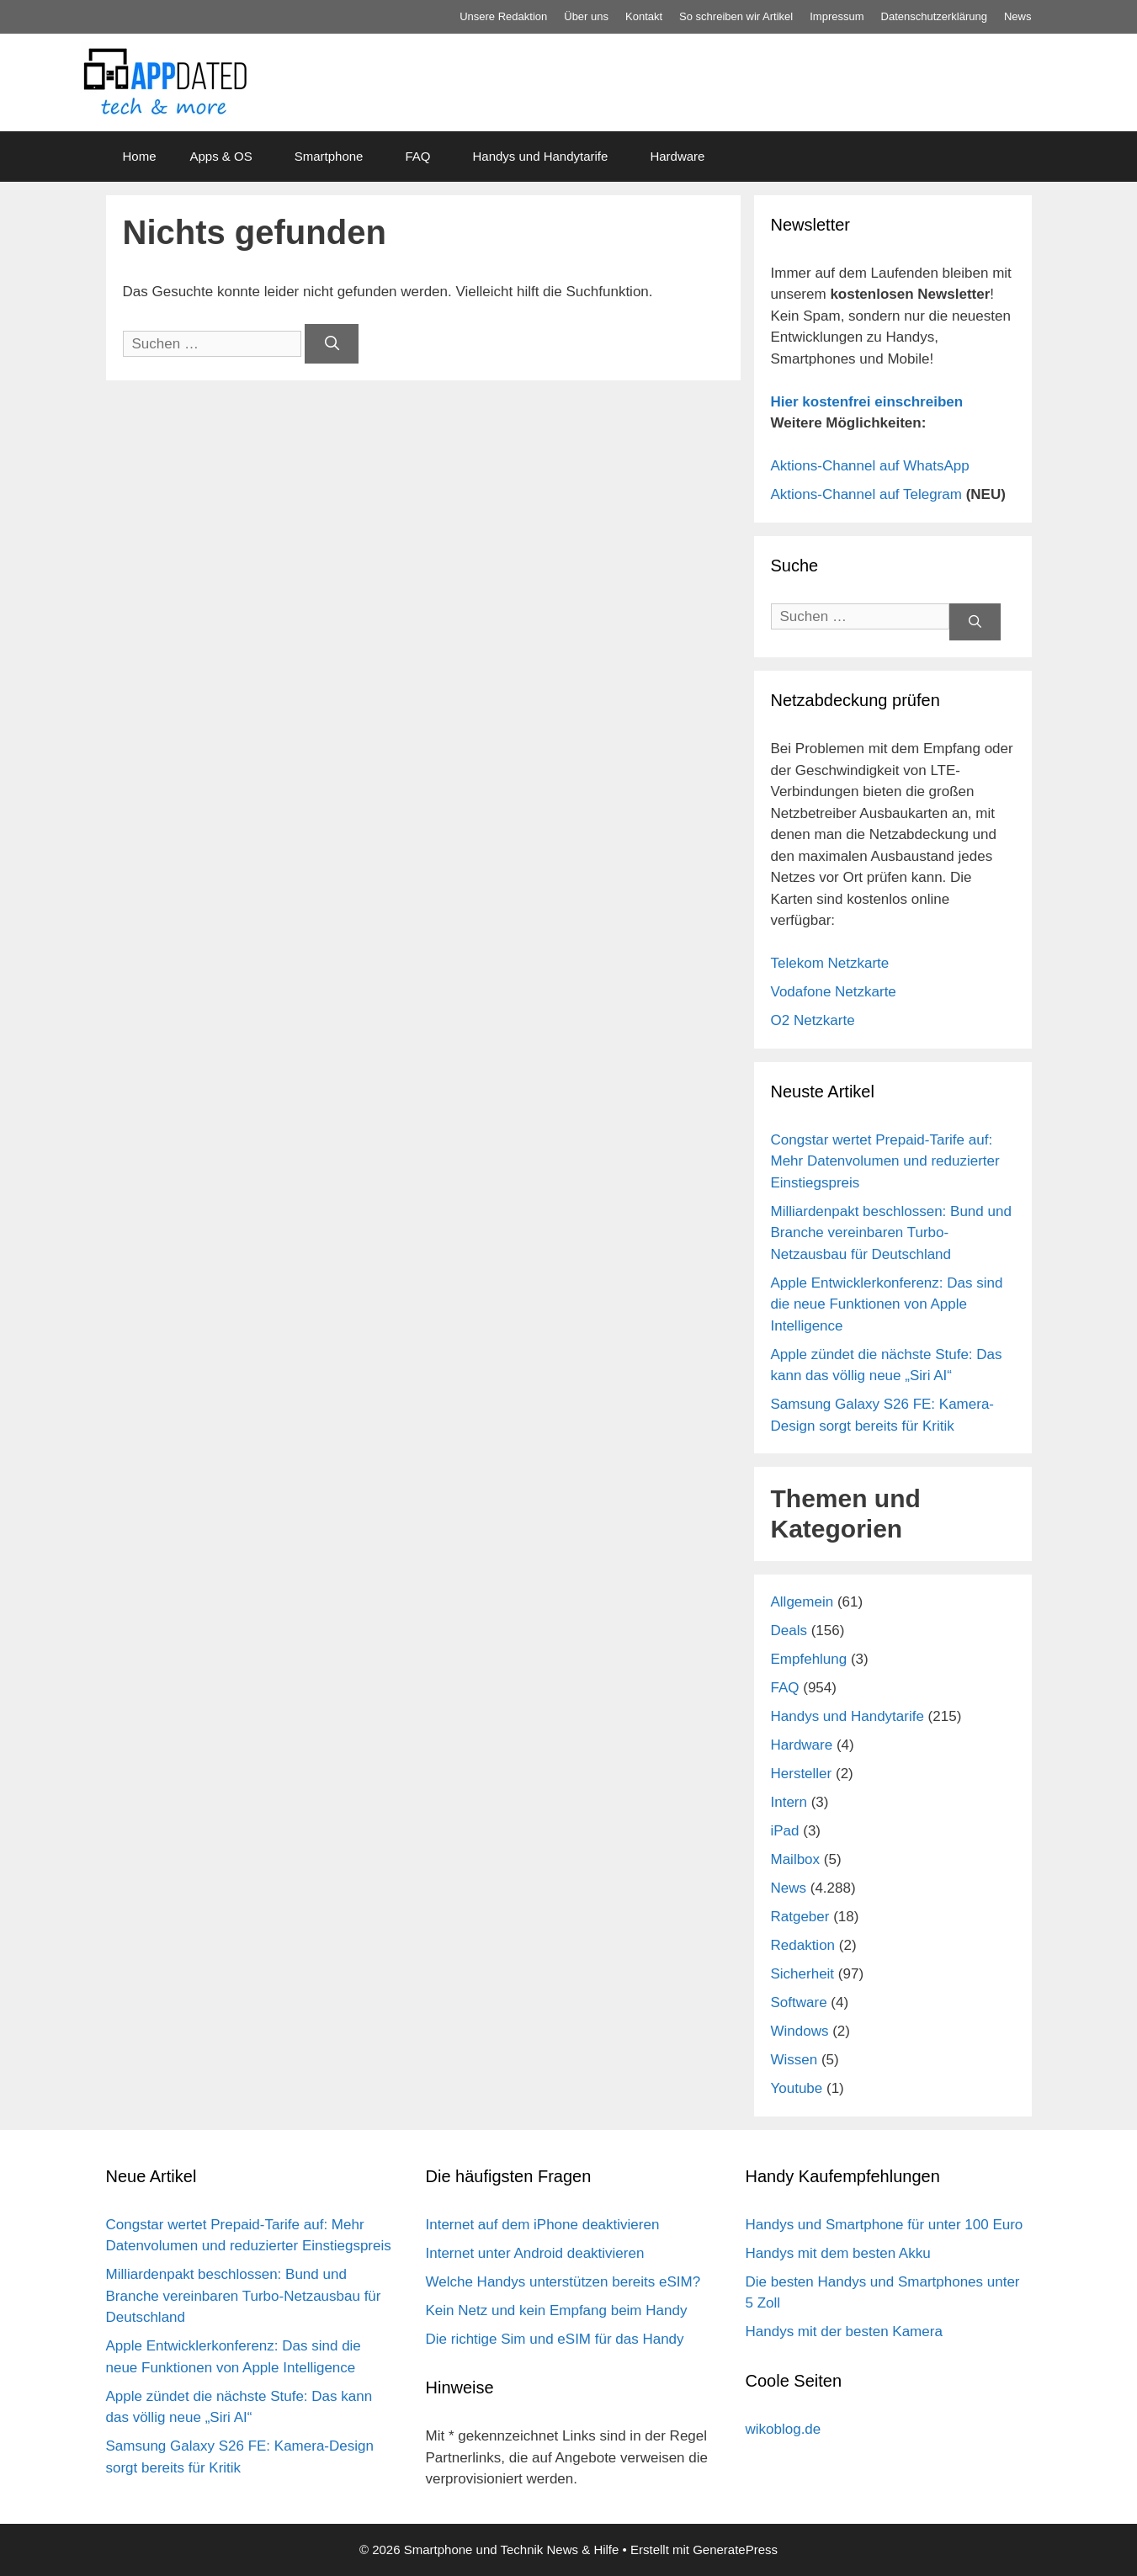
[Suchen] (332, 344)
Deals (789, 1631)
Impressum (836, 16)
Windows (800, 2031)
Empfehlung (809, 1659)
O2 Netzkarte (813, 1020)
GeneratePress (735, 2549)
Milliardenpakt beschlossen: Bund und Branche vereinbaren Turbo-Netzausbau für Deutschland (891, 1232)
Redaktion (803, 1945)
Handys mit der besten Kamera (844, 2332)
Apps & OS (221, 156)
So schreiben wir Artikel (736, 16)
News (1018, 16)
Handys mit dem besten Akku (838, 2253)
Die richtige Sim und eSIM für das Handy (555, 2339)
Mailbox (796, 1859)
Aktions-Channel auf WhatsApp (870, 466)
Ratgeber (800, 1917)
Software (799, 2002)
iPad (785, 1831)
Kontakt (643, 16)
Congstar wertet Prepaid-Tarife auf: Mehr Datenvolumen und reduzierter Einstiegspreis (885, 1161)
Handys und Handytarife (540, 156)
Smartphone (329, 156)
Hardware (677, 156)
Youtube (797, 2088)
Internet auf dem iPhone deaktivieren (543, 2225)
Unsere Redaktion (503, 16)
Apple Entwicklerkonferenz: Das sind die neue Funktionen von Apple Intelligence (887, 1304)
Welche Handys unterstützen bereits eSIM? (563, 2282)
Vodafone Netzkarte (833, 992)
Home (140, 156)
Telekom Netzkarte (830, 963)
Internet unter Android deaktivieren (535, 2253)
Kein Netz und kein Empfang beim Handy (557, 2310)
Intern (789, 1802)
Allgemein (802, 1602)
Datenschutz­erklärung (934, 16)
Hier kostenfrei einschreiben (867, 402)
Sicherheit (803, 1974)
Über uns (586, 16)
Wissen (794, 2060)
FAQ (417, 156)
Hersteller (801, 1774)
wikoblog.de (783, 2429)
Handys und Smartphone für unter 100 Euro (884, 2225)
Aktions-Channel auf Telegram (866, 494)
